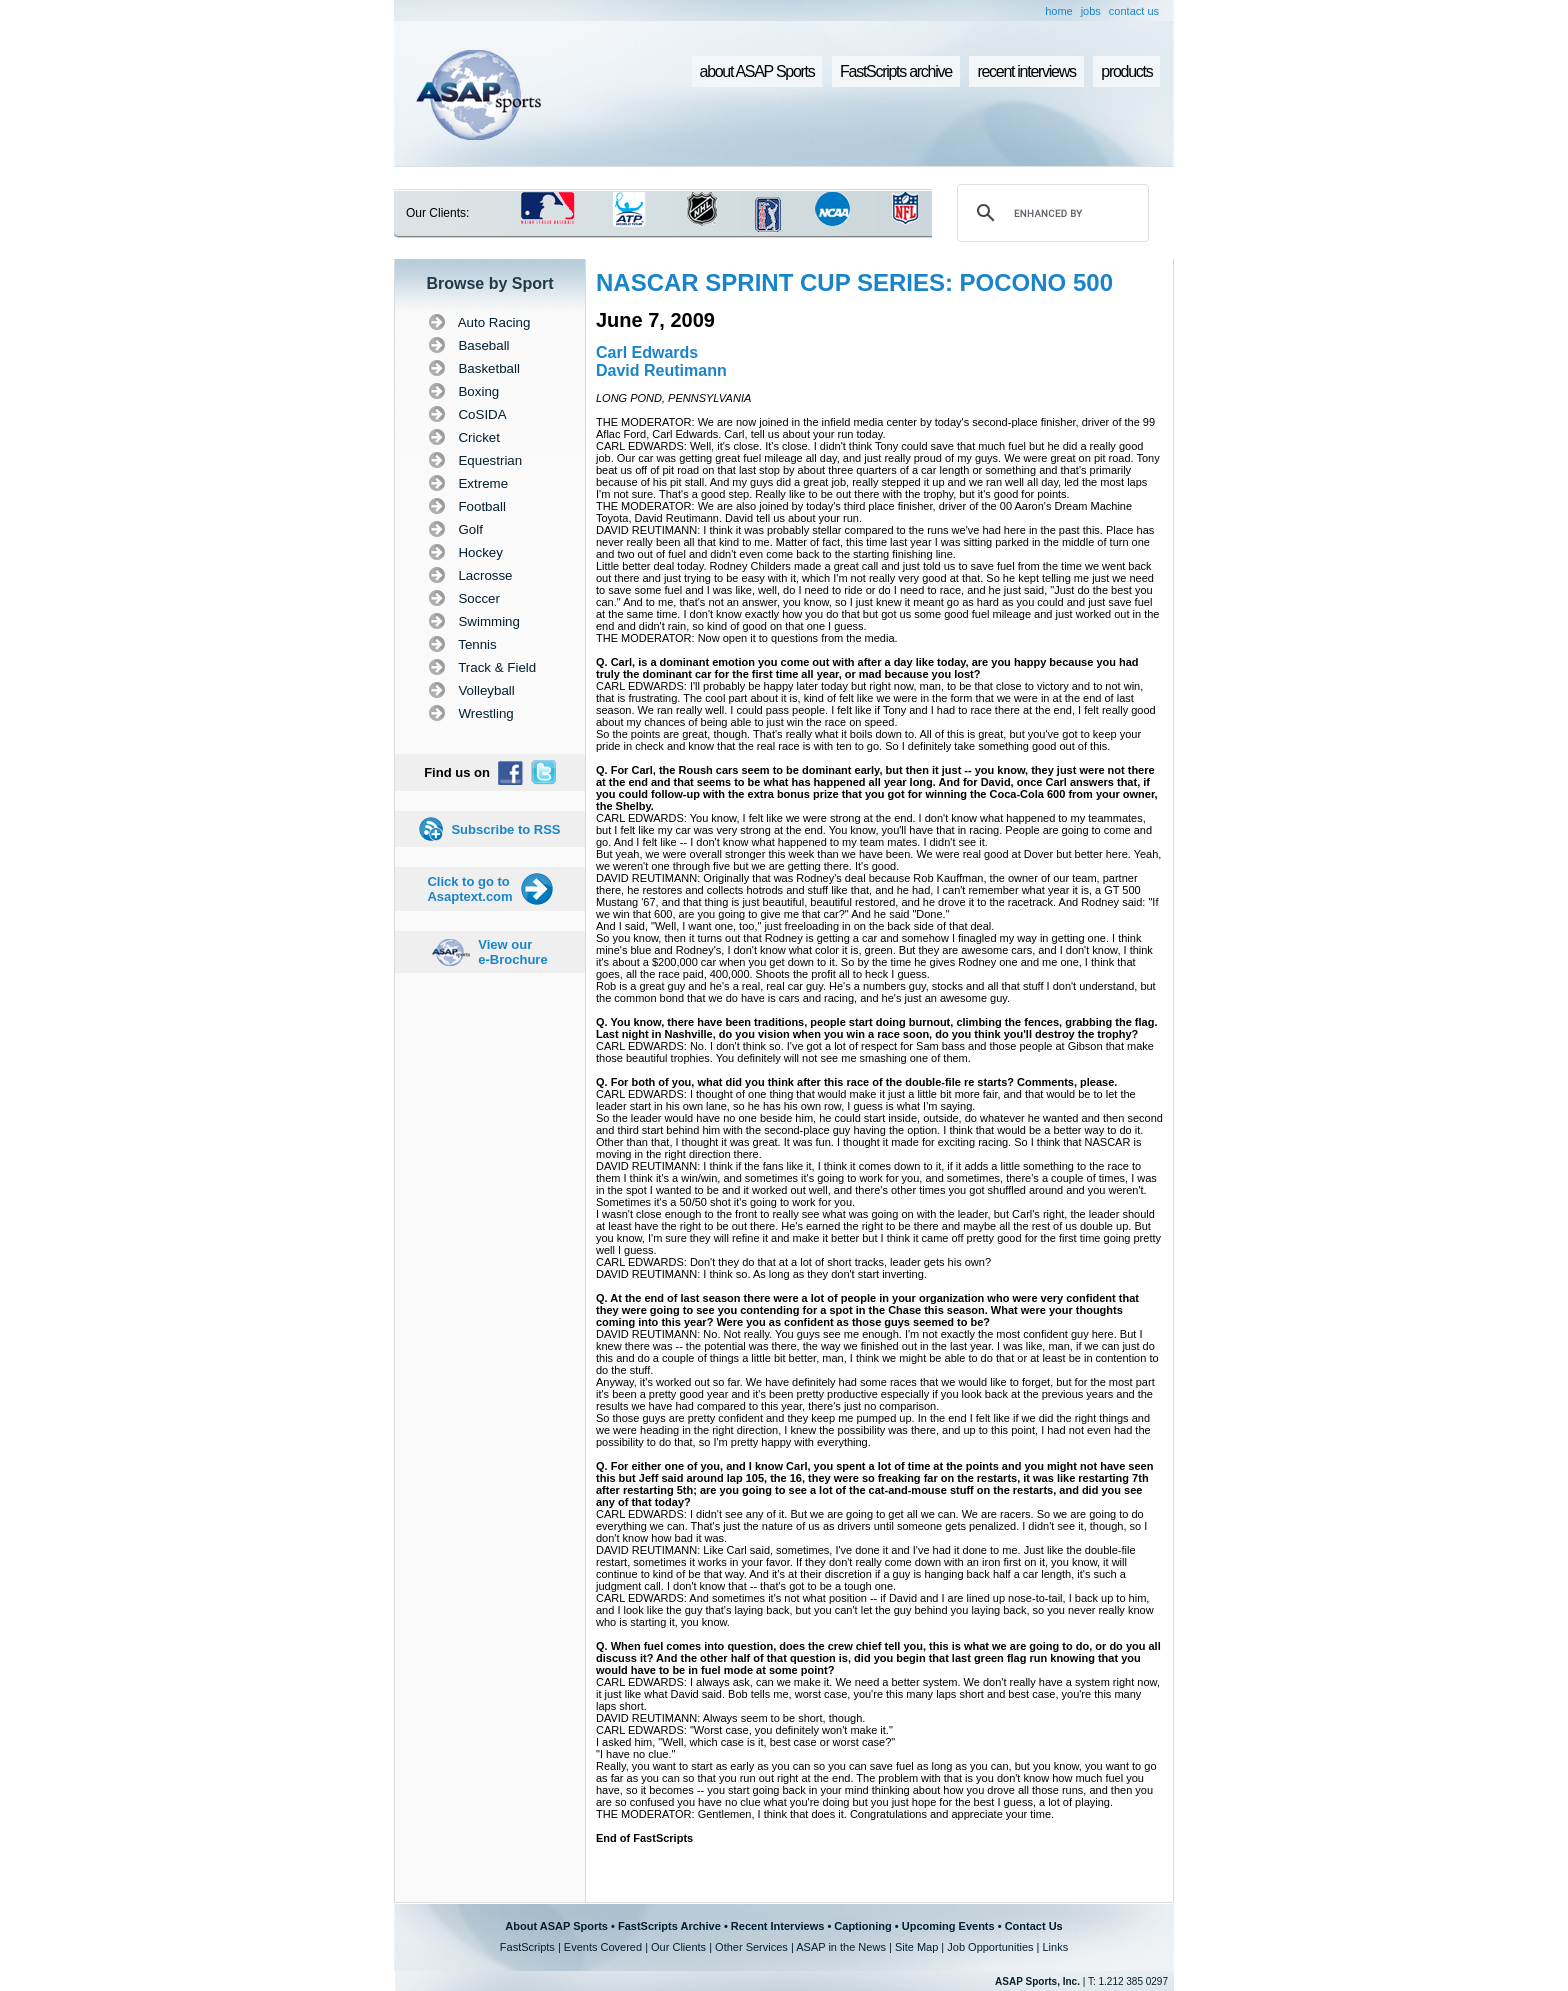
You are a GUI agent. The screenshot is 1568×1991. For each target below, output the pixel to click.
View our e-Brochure (512, 952)
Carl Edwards (647, 352)
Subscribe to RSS (505, 829)
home (1059, 11)
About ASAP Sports (556, 1926)
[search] (1050, 213)
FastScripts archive (896, 71)
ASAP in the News (841, 1947)
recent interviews (1026, 71)
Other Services (751, 1947)
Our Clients (678, 1947)
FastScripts (527, 1947)
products (1126, 71)
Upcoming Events (948, 1926)
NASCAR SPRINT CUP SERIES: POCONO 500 (854, 282)
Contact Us (1034, 1926)
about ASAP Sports (757, 71)
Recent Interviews (778, 1926)
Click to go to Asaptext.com (469, 889)
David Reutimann (661, 370)
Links (1055, 1947)
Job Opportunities (990, 1947)
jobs (1091, 11)
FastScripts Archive (669, 1926)
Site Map (916, 1947)
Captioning (862, 1926)
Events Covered (603, 1947)
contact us (1134, 11)
